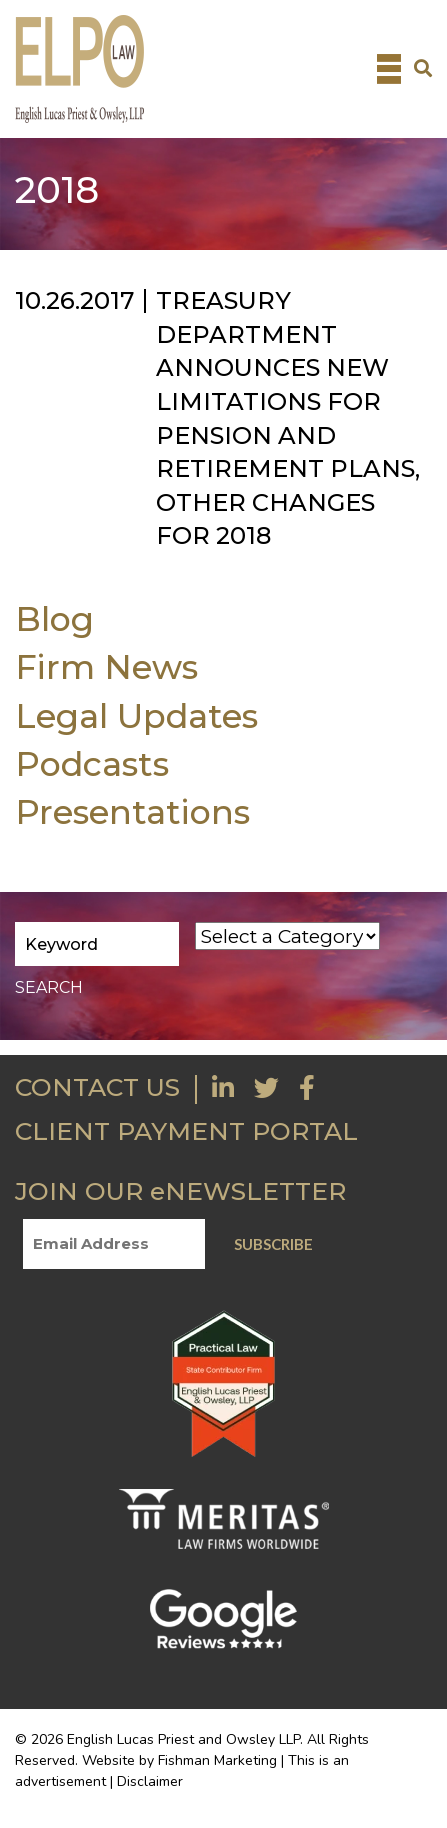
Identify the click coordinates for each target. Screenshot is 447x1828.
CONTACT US (97, 1087)
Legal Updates (136, 715)
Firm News (106, 666)
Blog (54, 618)
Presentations (132, 811)
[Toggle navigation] (389, 69)
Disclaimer (150, 1781)
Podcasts (92, 763)
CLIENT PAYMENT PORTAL (186, 1131)
